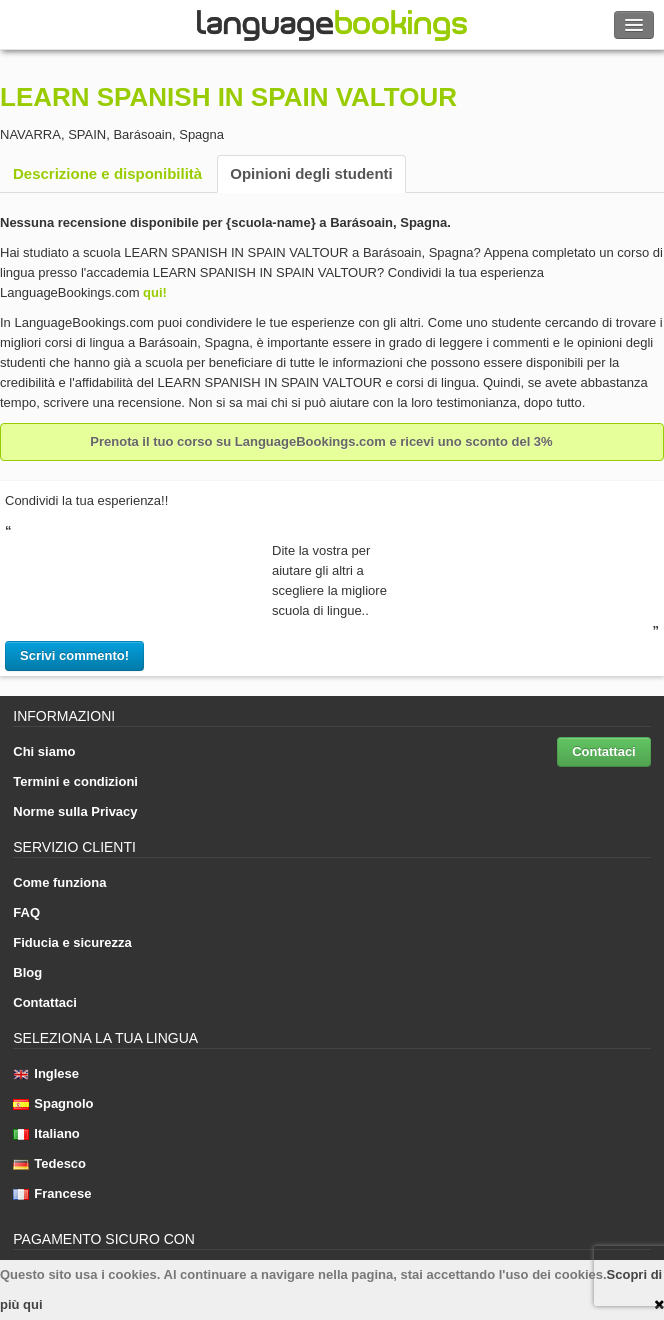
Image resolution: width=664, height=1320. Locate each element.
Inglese (46, 1073)
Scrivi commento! (74, 655)
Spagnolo (53, 1103)
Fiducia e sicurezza (72, 942)
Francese (52, 1193)
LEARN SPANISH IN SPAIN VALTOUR (228, 97)
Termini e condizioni (75, 781)
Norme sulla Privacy (75, 811)
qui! (155, 292)
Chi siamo (44, 751)
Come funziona (59, 882)
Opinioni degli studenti (311, 173)
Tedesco (49, 1163)
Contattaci (604, 751)
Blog (27, 972)
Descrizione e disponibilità (107, 173)
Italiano (46, 1133)
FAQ (26, 912)
